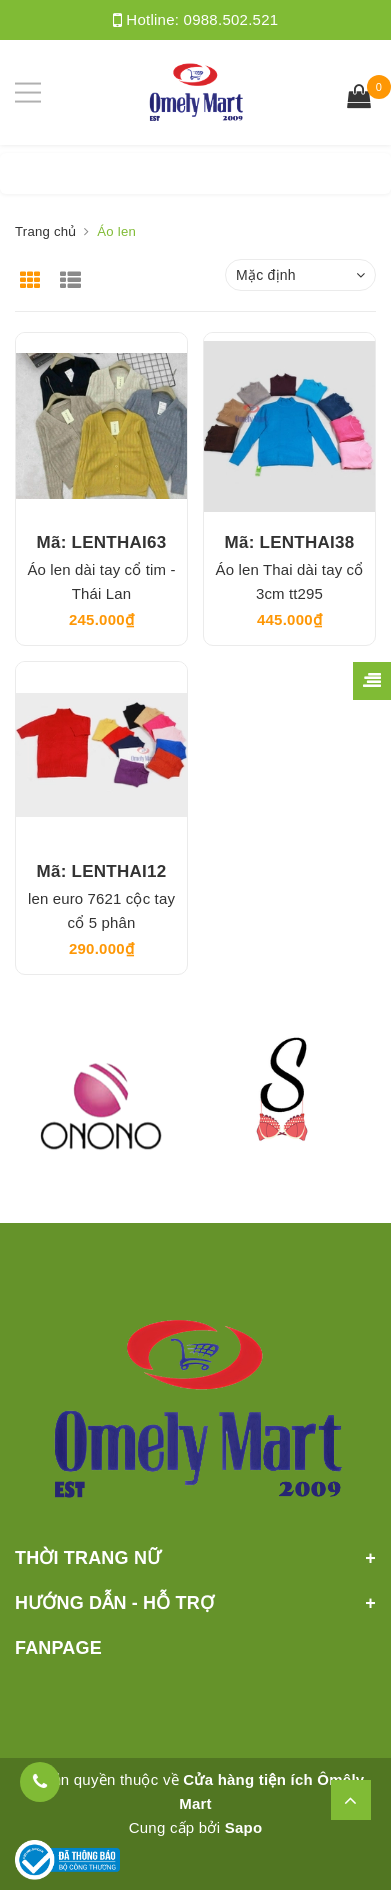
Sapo (244, 1827)
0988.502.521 (231, 19)
